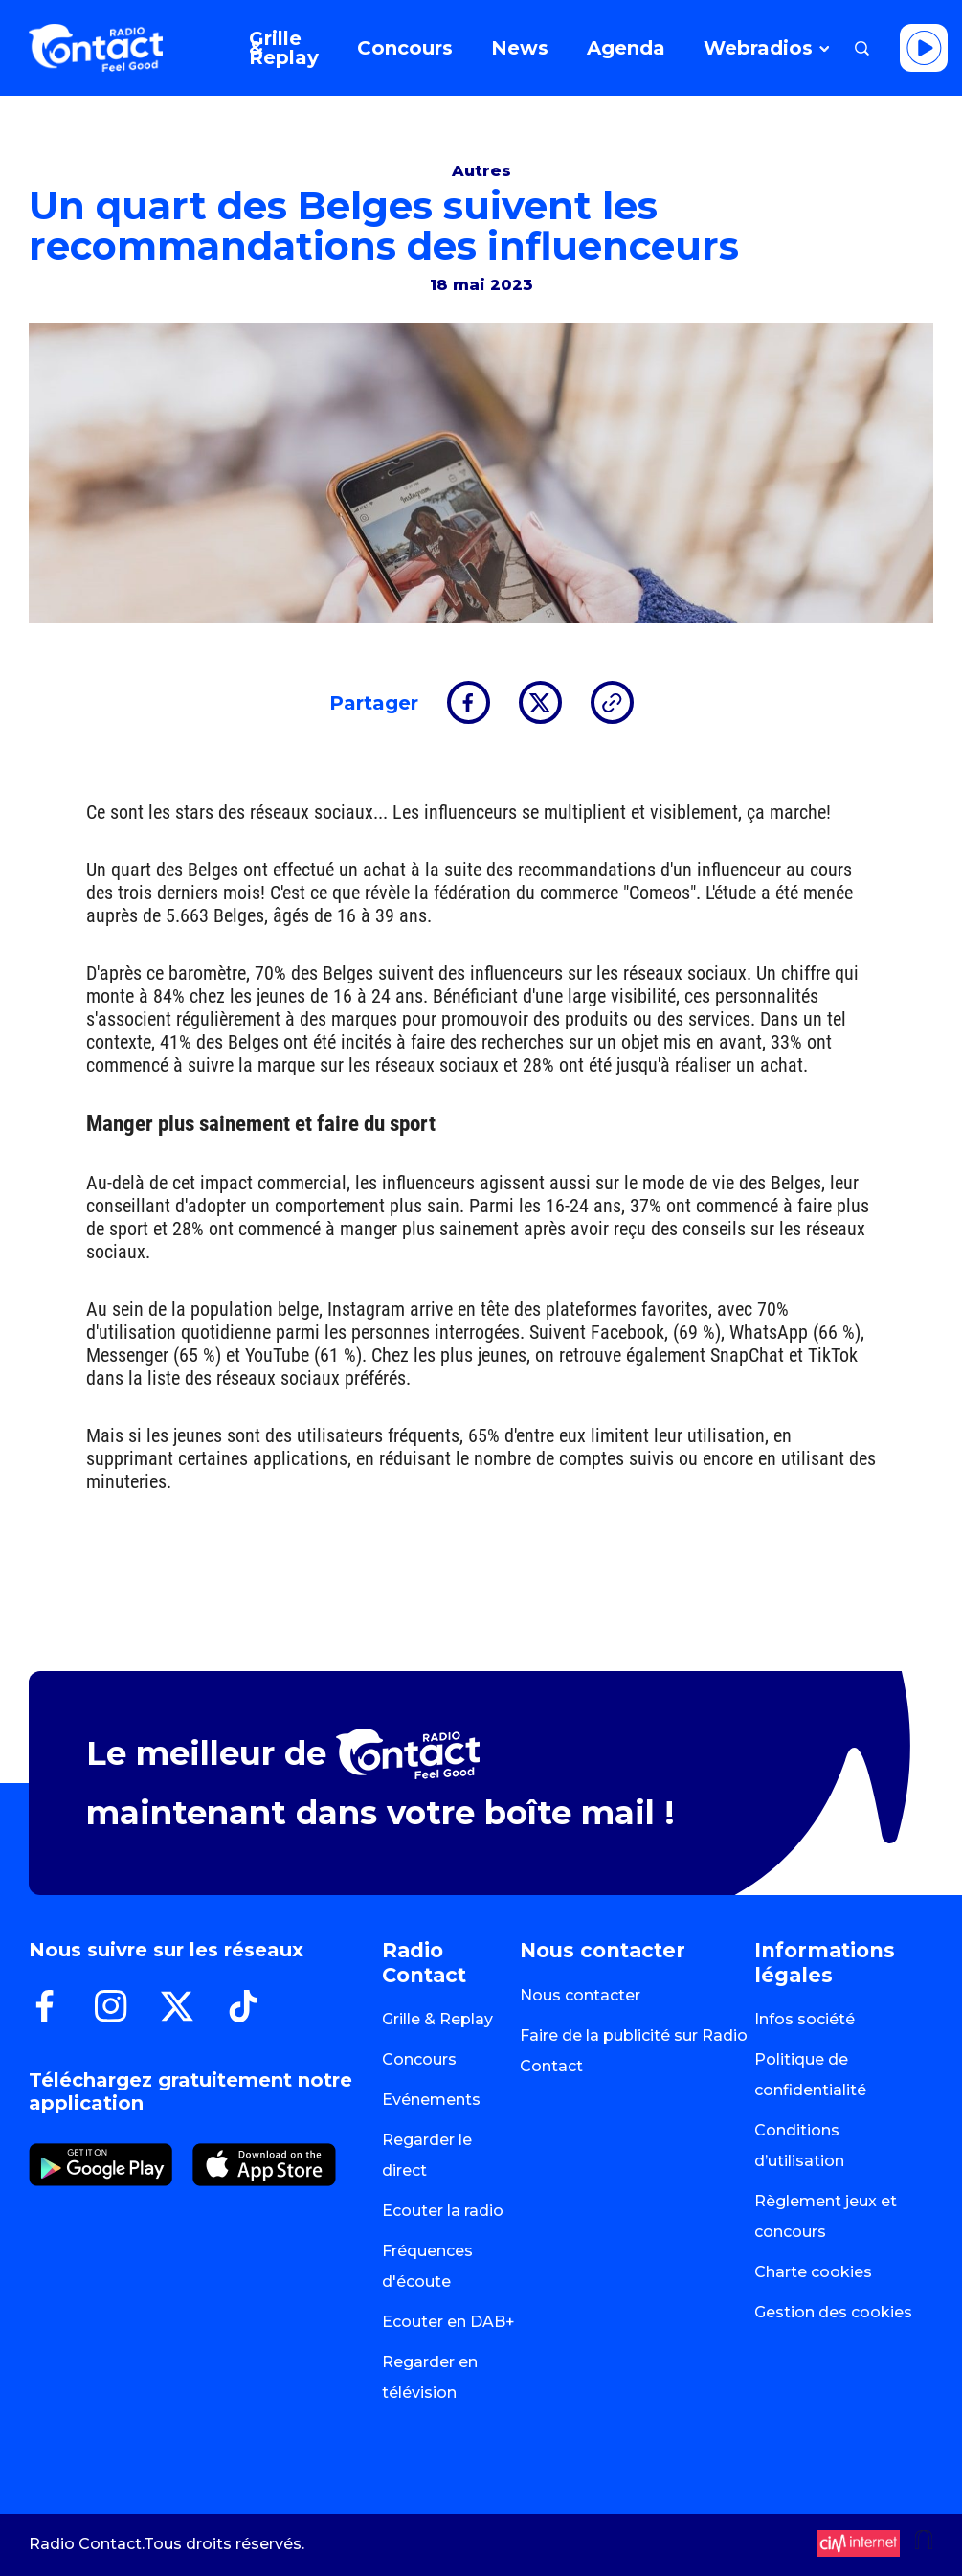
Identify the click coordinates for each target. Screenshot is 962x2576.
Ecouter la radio (442, 2211)
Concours (419, 2059)
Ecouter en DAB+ (448, 2322)
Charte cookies (813, 2272)
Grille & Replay (437, 2019)
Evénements (431, 2099)
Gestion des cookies (833, 2312)
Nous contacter (580, 1995)
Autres (481, 171)
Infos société (804, 2019)
